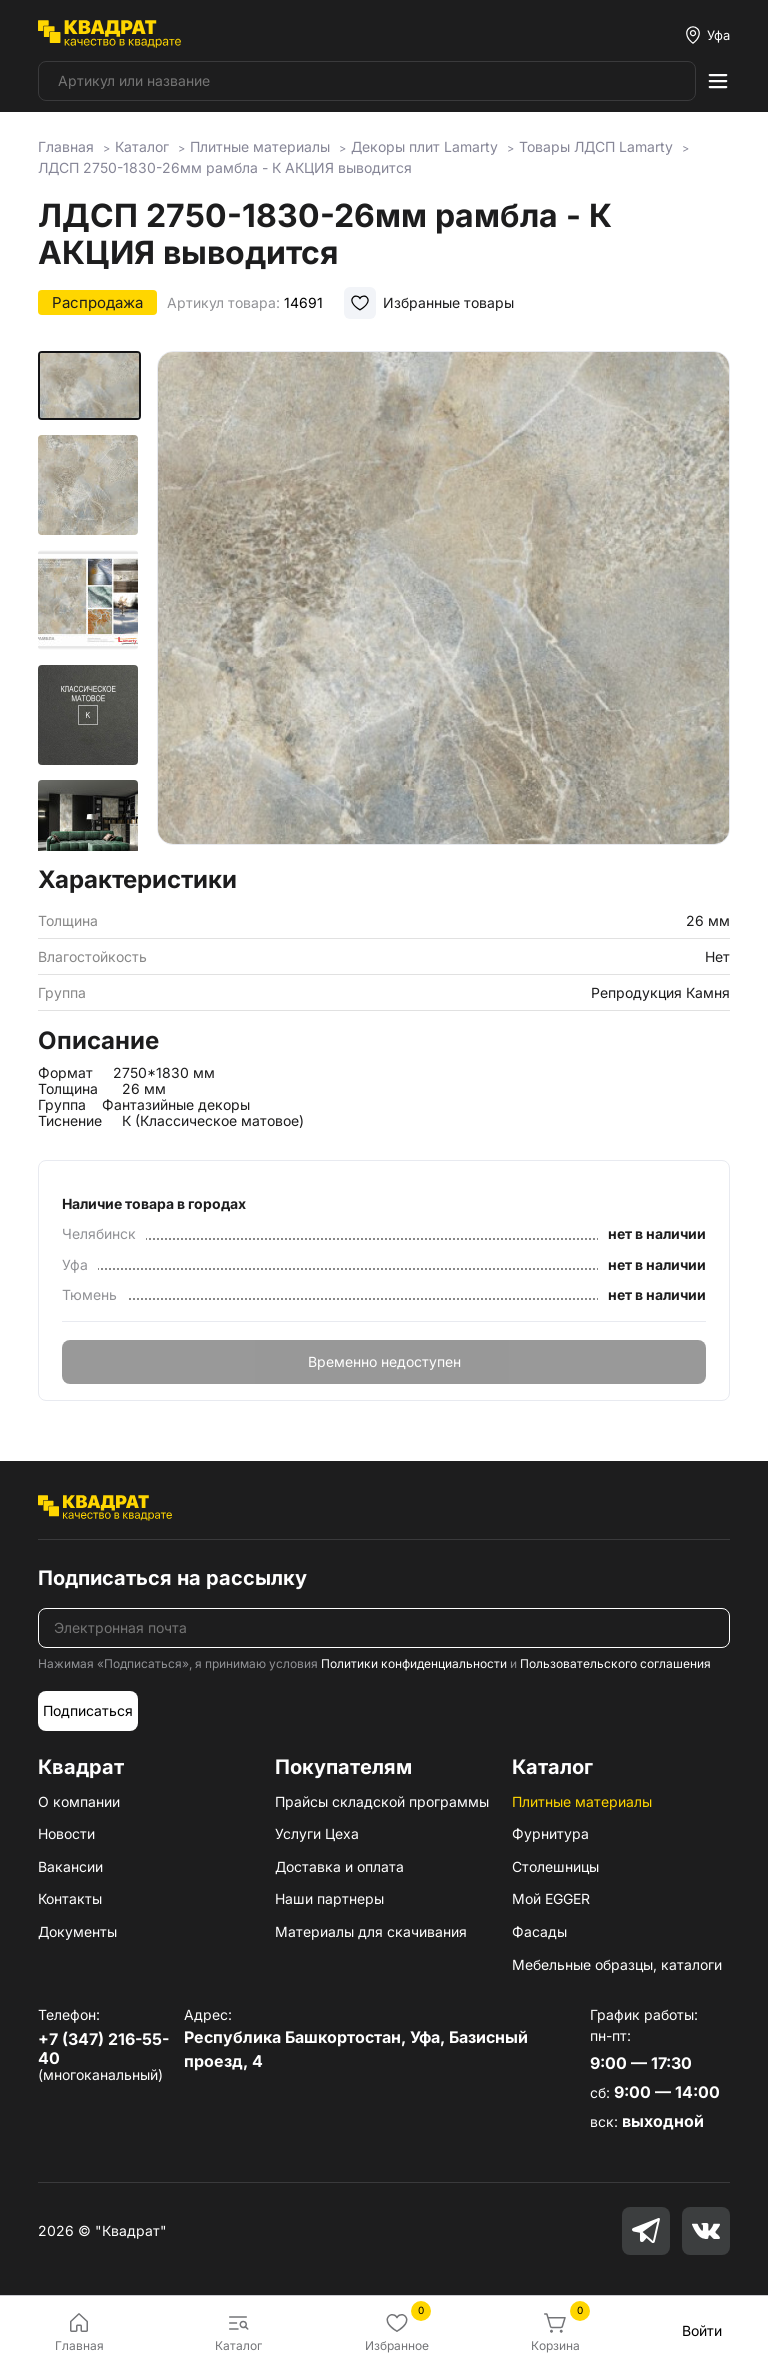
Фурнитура (550, 1833)
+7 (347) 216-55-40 (103, 2048)
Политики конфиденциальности (414, 1663)
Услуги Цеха (317, 1833)
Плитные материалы (582, 1801)
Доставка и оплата (339, 1866)
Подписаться (88, 1710)
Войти (702, 2330)
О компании (79, 1801)
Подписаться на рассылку (172, 1578)
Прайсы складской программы (382, 1801)
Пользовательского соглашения (615, 1663)
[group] (443, 602)
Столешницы (555, 1866)
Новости (66, 1833)
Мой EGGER (551, 1898)
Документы (77, 1931)
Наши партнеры (329, 1898)
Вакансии (70, 1866)
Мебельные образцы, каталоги (617, 1964)
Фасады (539, 1931)
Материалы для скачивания (371, 1931)
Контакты (70, 1898)
